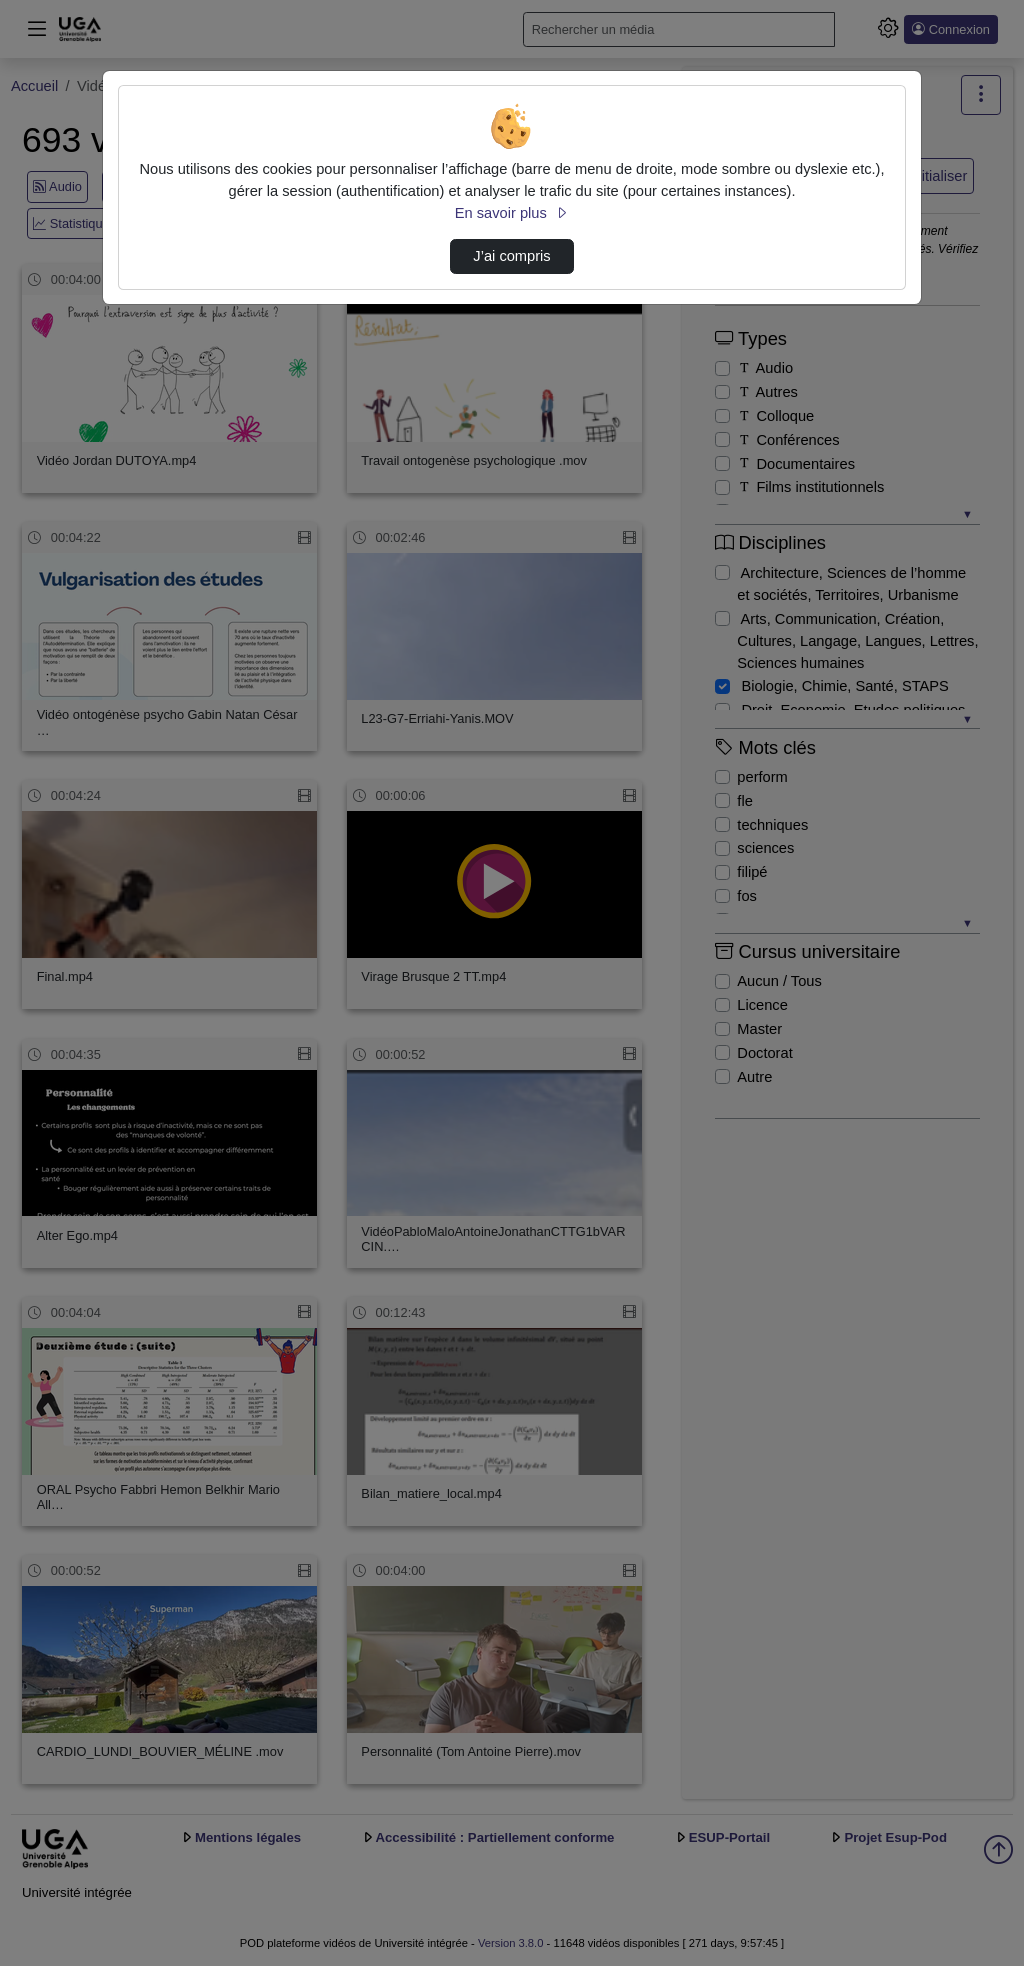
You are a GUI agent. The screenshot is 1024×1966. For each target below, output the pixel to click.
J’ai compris (511, 256)
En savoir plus (512, 213)
